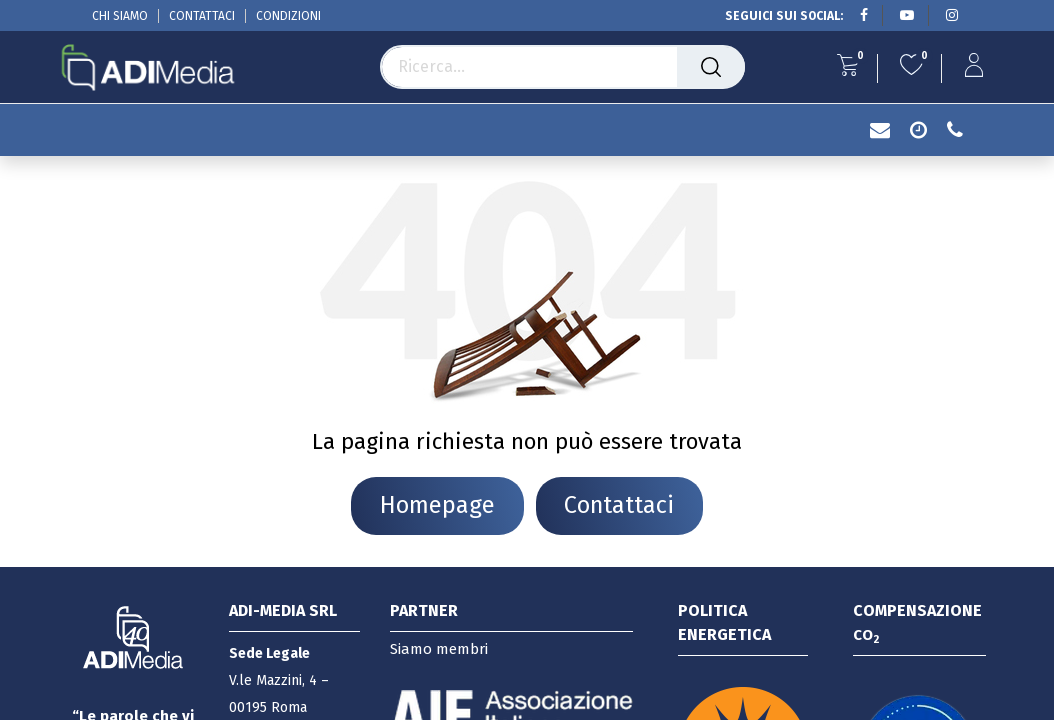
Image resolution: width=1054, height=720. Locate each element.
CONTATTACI (202, 16)
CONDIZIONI (288, 16)
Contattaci (619, 505)
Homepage (437, 505)
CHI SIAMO (120, 16)
